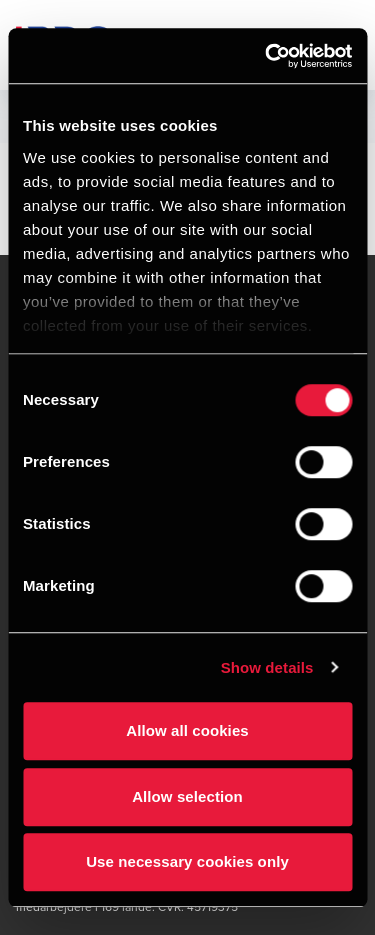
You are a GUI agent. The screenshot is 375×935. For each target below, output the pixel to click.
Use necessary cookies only (187, 861)
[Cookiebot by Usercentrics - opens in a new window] (267, 56)
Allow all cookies (187, 730)
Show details (267, 667)
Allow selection (187, 796)
